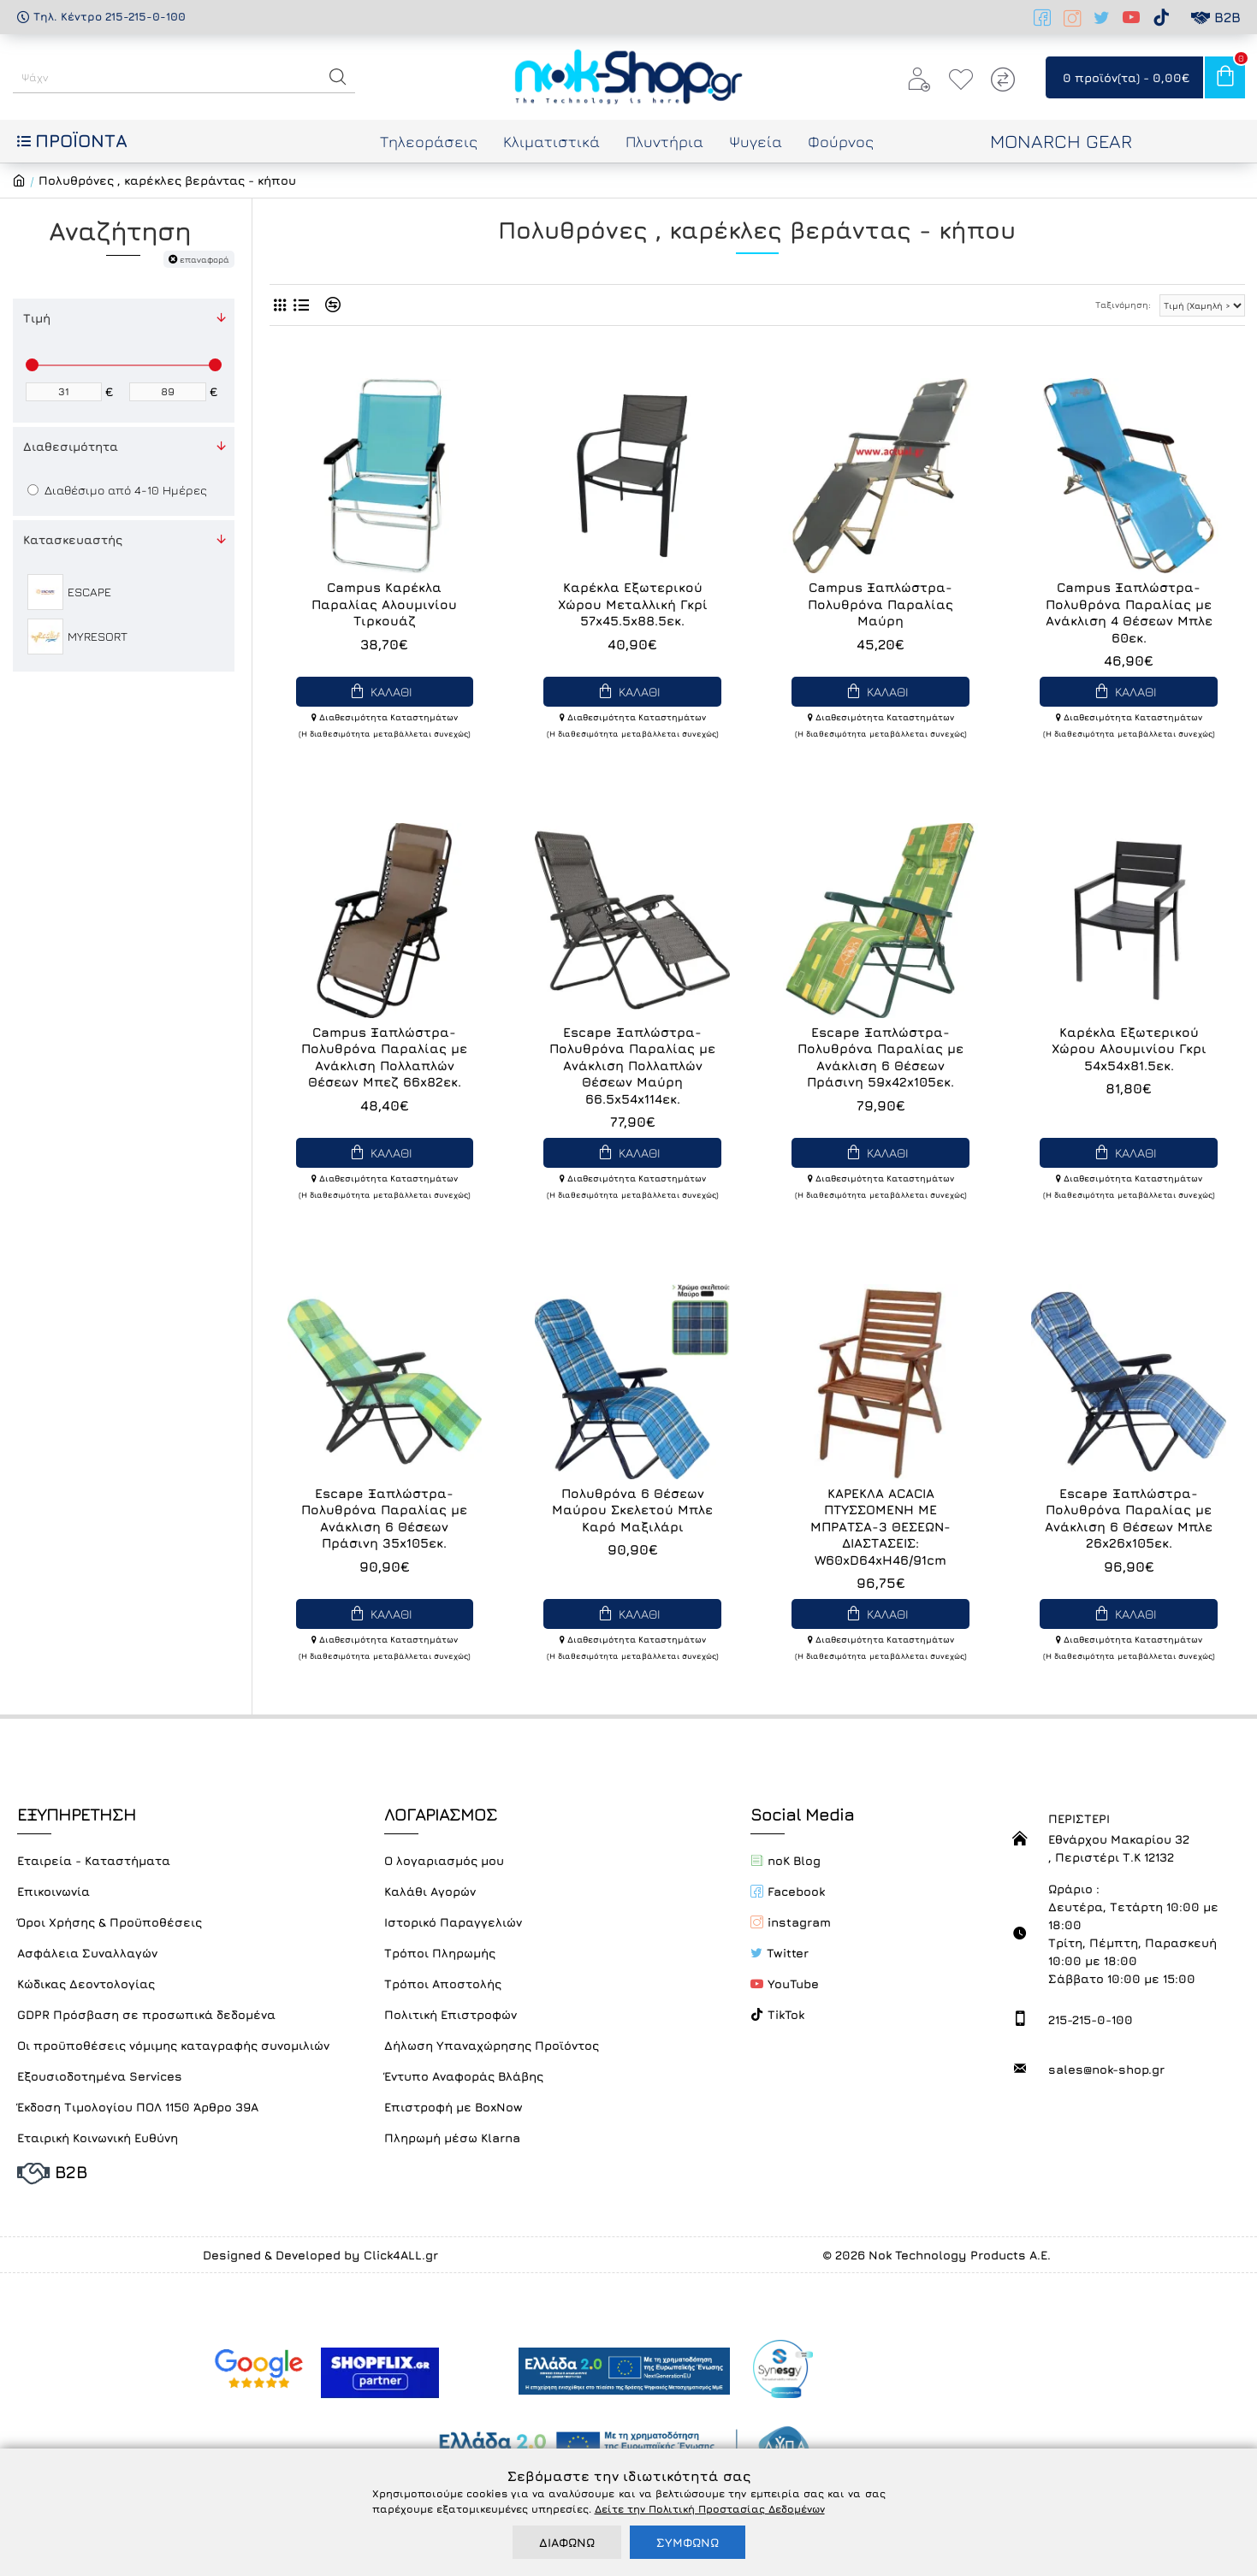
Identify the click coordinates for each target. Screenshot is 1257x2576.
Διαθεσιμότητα (70, 446)
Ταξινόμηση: (1077, 304)
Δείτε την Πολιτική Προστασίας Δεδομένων (710, 2508)
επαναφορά (204, 259)
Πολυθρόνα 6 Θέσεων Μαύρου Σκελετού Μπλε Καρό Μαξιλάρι (632, 1510)
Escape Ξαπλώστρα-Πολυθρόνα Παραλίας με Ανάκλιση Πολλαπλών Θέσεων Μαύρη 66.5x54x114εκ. (632, 1065)
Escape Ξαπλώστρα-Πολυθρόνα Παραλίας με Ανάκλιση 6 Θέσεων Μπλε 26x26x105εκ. (1129, 1518)
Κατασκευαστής (72, 539)
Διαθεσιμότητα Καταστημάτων (384, 717)
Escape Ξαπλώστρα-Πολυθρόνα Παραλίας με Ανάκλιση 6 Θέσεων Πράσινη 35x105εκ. (384, 1518)
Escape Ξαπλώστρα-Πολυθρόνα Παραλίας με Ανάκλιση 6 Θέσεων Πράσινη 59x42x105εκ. (880, 1057)
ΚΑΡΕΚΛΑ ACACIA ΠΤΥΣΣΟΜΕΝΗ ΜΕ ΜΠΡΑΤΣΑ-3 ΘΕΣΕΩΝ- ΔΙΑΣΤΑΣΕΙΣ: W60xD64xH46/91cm (880, 1526)
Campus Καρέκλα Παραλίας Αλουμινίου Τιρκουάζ (384, 604)
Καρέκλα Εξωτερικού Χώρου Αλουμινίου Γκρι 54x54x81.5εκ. (1129, 1049)
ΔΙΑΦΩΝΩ (567, 2542)
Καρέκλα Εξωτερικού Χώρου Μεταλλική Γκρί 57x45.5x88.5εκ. (633, 604)
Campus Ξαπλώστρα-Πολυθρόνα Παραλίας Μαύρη (880, 604)
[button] (338, 77)
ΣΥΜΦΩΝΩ (687, 2542)
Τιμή (36, 318)
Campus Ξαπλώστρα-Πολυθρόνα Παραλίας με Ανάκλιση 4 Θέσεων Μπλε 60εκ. (1129, 612)
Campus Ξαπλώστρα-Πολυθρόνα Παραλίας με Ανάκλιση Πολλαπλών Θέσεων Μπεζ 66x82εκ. (384, 1057)
